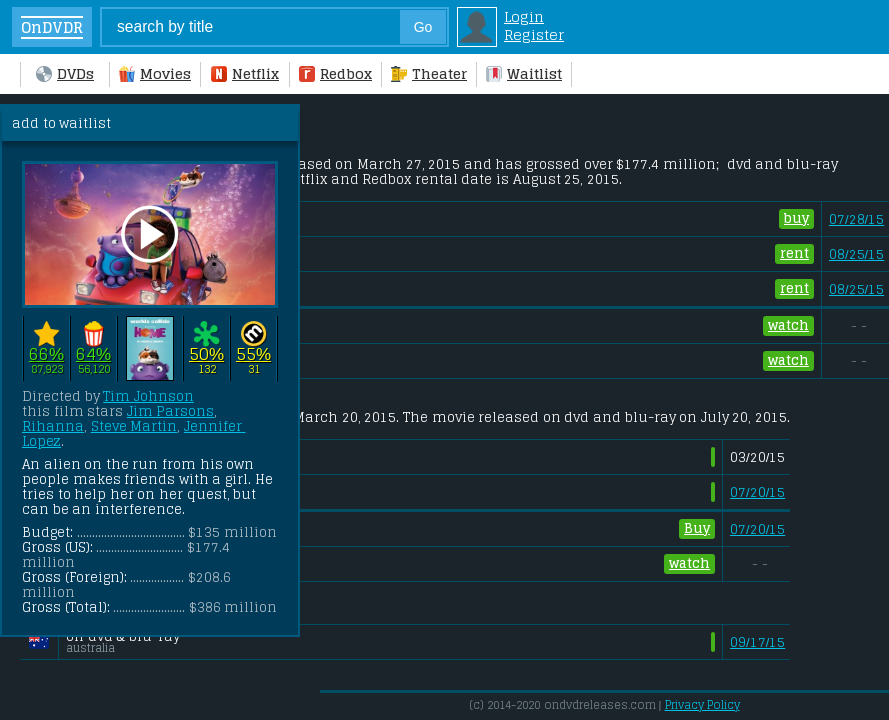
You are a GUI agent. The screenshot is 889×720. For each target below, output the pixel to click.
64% (93, 354)
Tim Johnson (148, 396)
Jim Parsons (171, 411)
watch (788, 325)
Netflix (245, 74)
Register (534, 35)
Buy (697, 528)
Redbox (335, 74)
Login (524, 17)
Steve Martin (134, 426)
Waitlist (524, 74)
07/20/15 (757, 492)
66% (46, 354)
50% (206, 354)
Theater (429, 74)
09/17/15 (757, 642)
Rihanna (53, 426)
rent (794, 253)
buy (796, 218)
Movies (155, 74)
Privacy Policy (702, 705)
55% (253, 354)
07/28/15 (856, 219)
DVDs (65, 74)
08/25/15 (856, 254)
